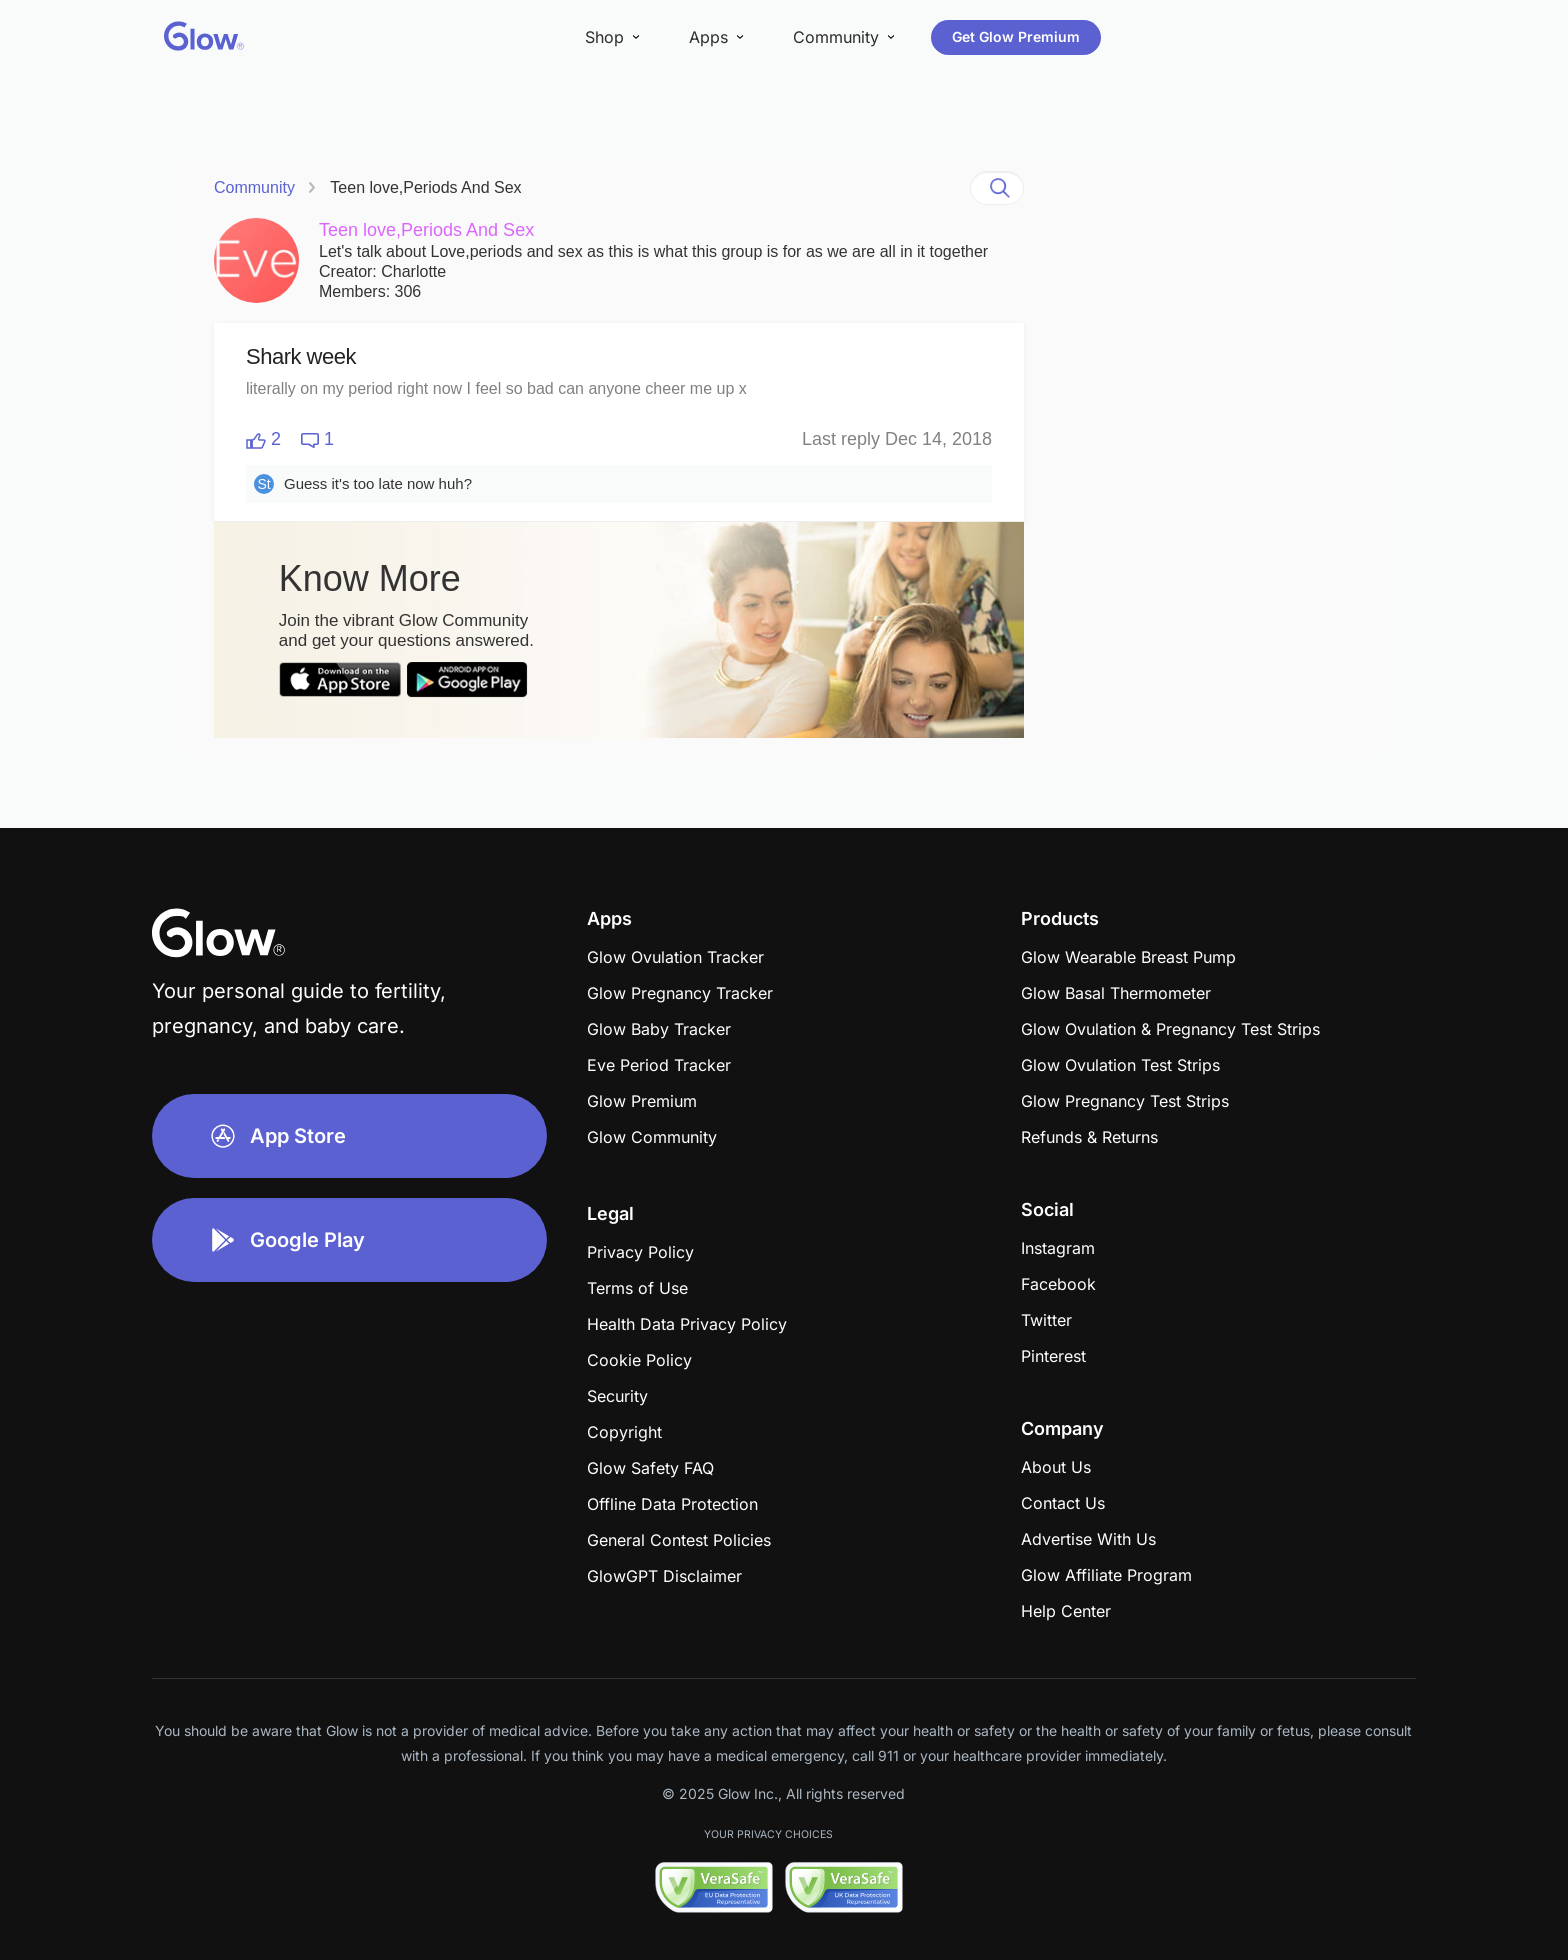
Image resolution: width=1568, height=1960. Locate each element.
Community (254, 187)
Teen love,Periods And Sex (425, 187)
